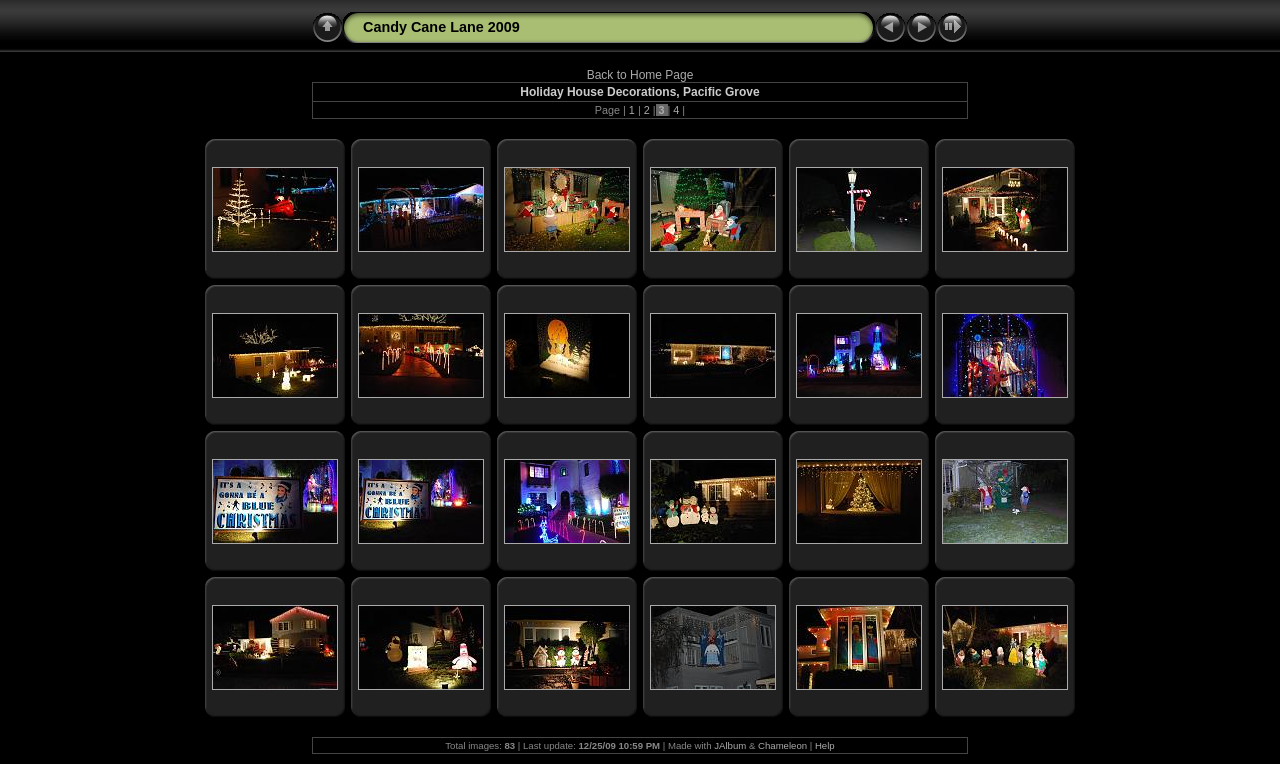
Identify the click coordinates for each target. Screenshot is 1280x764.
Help (825, 745)
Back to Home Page (640, 75)
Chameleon (782, 745)
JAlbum (730, 745)
